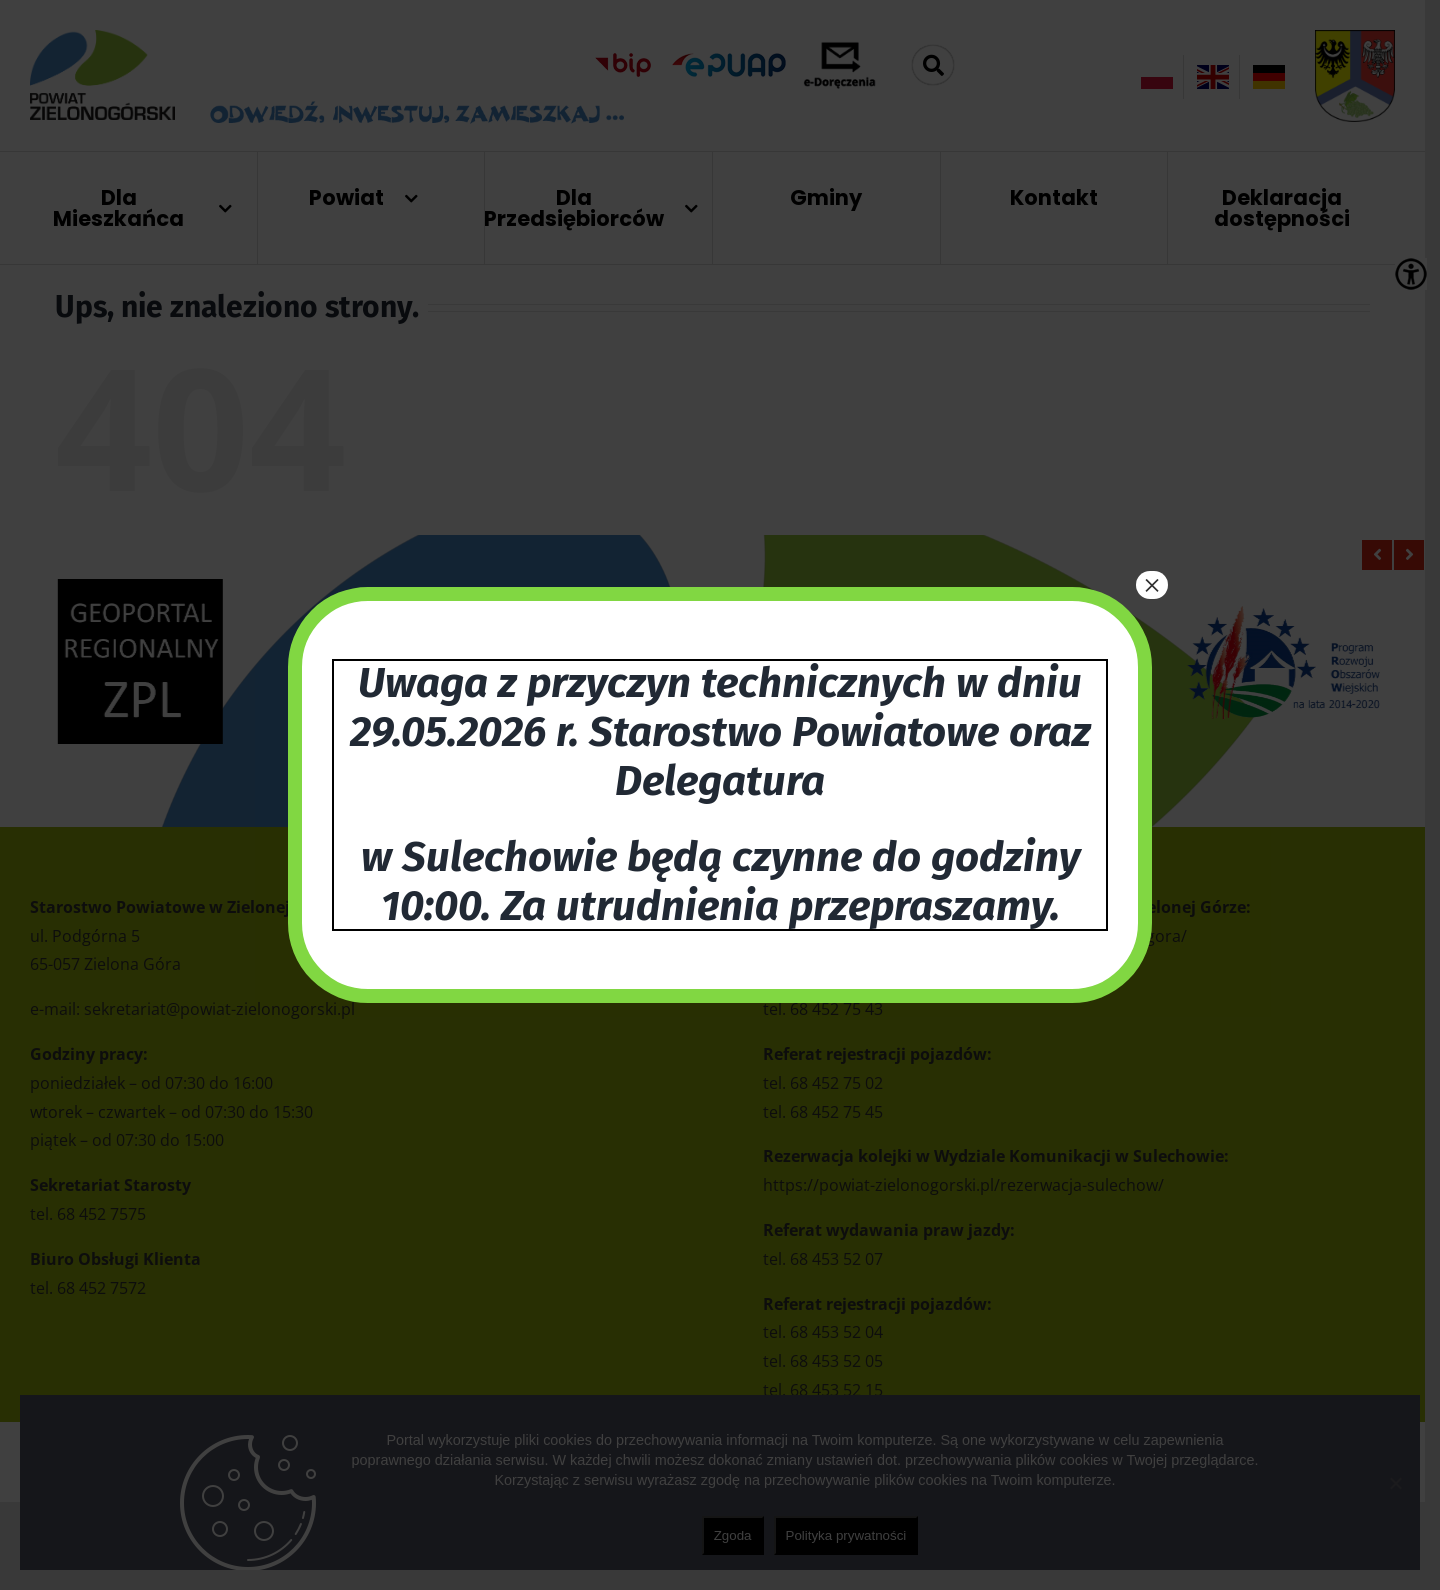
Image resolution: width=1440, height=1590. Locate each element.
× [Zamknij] (1152, 585)
